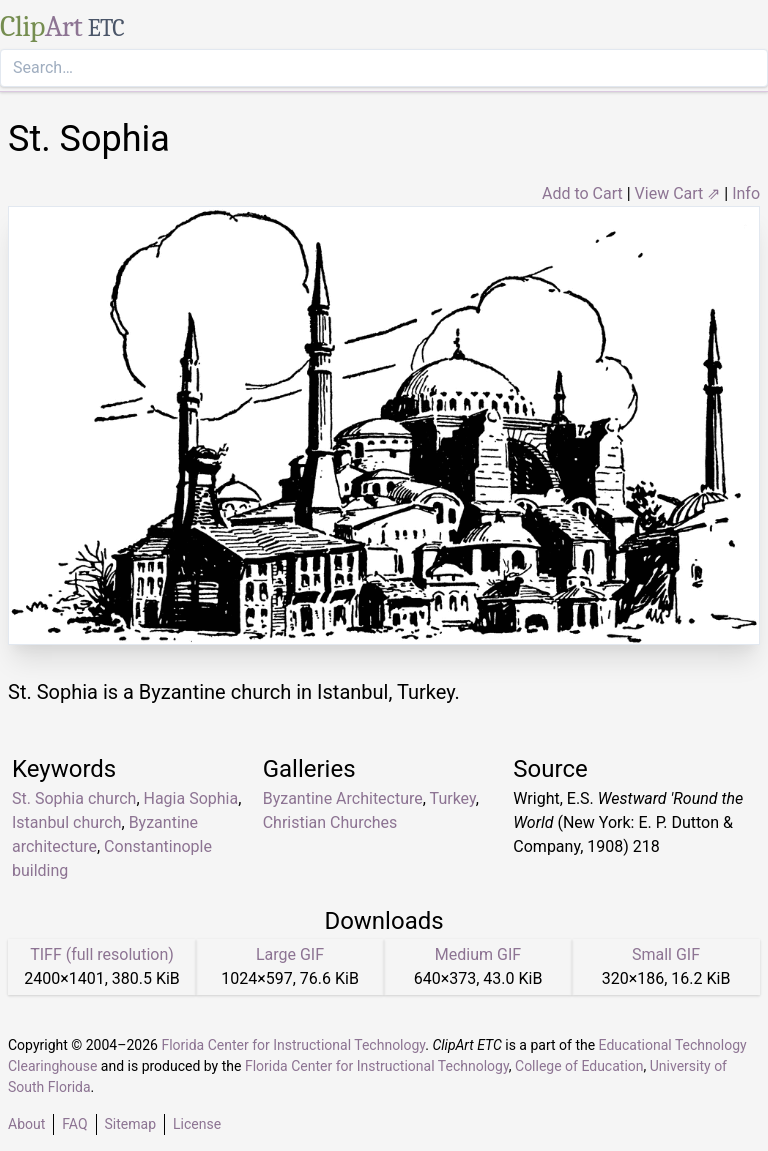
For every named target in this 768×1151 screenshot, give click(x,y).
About (26, 1124)
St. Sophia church (74, 798)
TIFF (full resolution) (102, 954)
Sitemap (130, 1124)
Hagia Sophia (191, 798)
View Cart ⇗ (678, 193)
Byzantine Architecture (343, 798)
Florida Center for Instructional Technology (293, 1045)
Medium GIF (478, 954)
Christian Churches (330, 822)
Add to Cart (582, 193)
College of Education (579, 1066)
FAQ (74, 1124)
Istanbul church (67, 822)
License (197, 1124)
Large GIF (290, 954)
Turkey (453, 798)
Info (746, 193)
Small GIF (666, 954)
